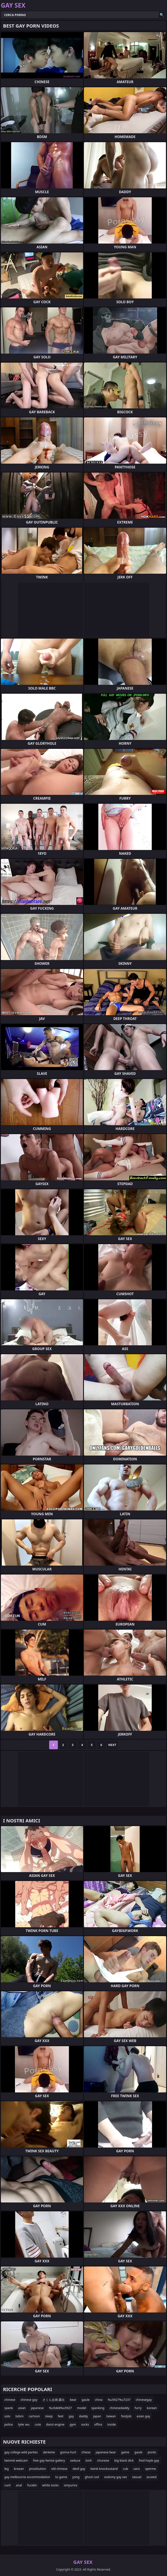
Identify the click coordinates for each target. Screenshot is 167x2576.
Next (112, 1745)
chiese (86, 2452)
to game (61, 2477)
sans (136, 2469)
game (125, 2452)
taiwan (111, 2416)
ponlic (152, 2452)
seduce (75, 2460)
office (98, 2424)
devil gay (79, 2469)
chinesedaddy (119, 2408)
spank (8, 2408)
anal (19, 2485)
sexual (136, 2477)
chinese (9, 2400)
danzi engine (55, 2424)
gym (73, 2424)
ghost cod (92, 2477)
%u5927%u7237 (119, 2400)
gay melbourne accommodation (27, 2477)
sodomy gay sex (115, 2477)
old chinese (59, 2469)
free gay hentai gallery (49, 2460)
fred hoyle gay (149, 2460)
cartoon (34, 2416)
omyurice (70, 2485)
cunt (7, 2485)
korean (152, 2408)
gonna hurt (68, 2452)
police (8, 2424)
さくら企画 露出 (54, 2400)
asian (22, 2408)
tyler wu (24, 2424)
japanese (37, 2408)
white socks (50, 2485)
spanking (97, 2408)
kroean (19, 2469)
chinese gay (28, 2400)
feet (60, 2416)
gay (71, 2416)
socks (85, 2424)
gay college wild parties (21, 2452)
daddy (83, 2416)
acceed (152, 2477)
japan (97, 2416)
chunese (103, 2460)
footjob (126, 2416)
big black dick (124, 2460)
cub (125, 2469)
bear (73, 2400)
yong (76, 2477)
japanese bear (106, 2452)
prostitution (37, 2469)
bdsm (19, 2416)
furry (138, 2408)
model (81, 2408)
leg (6, 2469)
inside (111, 2424)
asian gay (143, 2416)
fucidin (32, 2485)
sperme (150, 2469)
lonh (88, 2460)
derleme (49, 2452)
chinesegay (144, 2400)
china (99, 2400)
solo (7, 2416)
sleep (49, 2416)
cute (38, 2424)
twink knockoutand (104, 2469)
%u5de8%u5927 (60, 2408)
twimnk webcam (16, 2460)
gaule (86, 2400)
